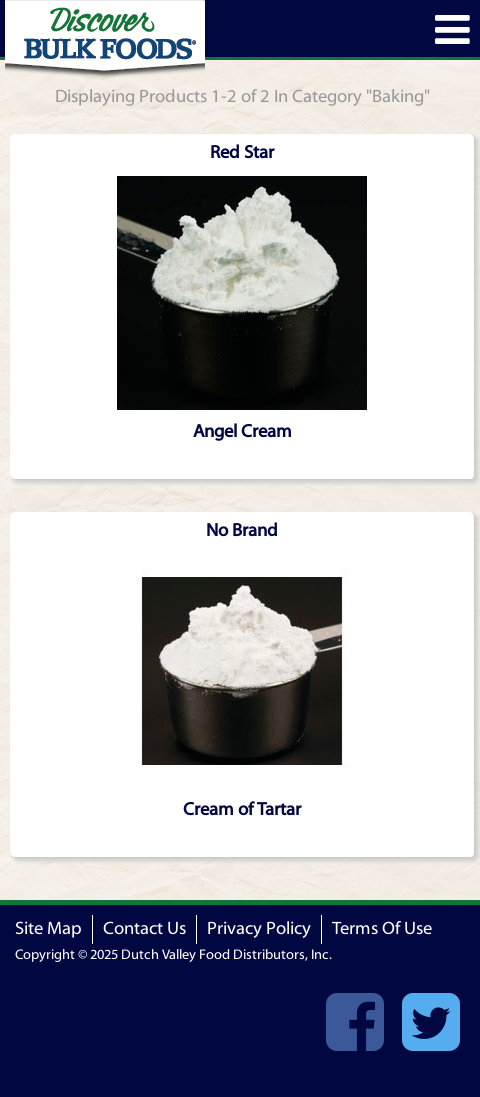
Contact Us (144, 928)
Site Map (48, 928)
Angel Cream (242, 431)
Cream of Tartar (242, 809)
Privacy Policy (259, 928)
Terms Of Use (382, 928)
